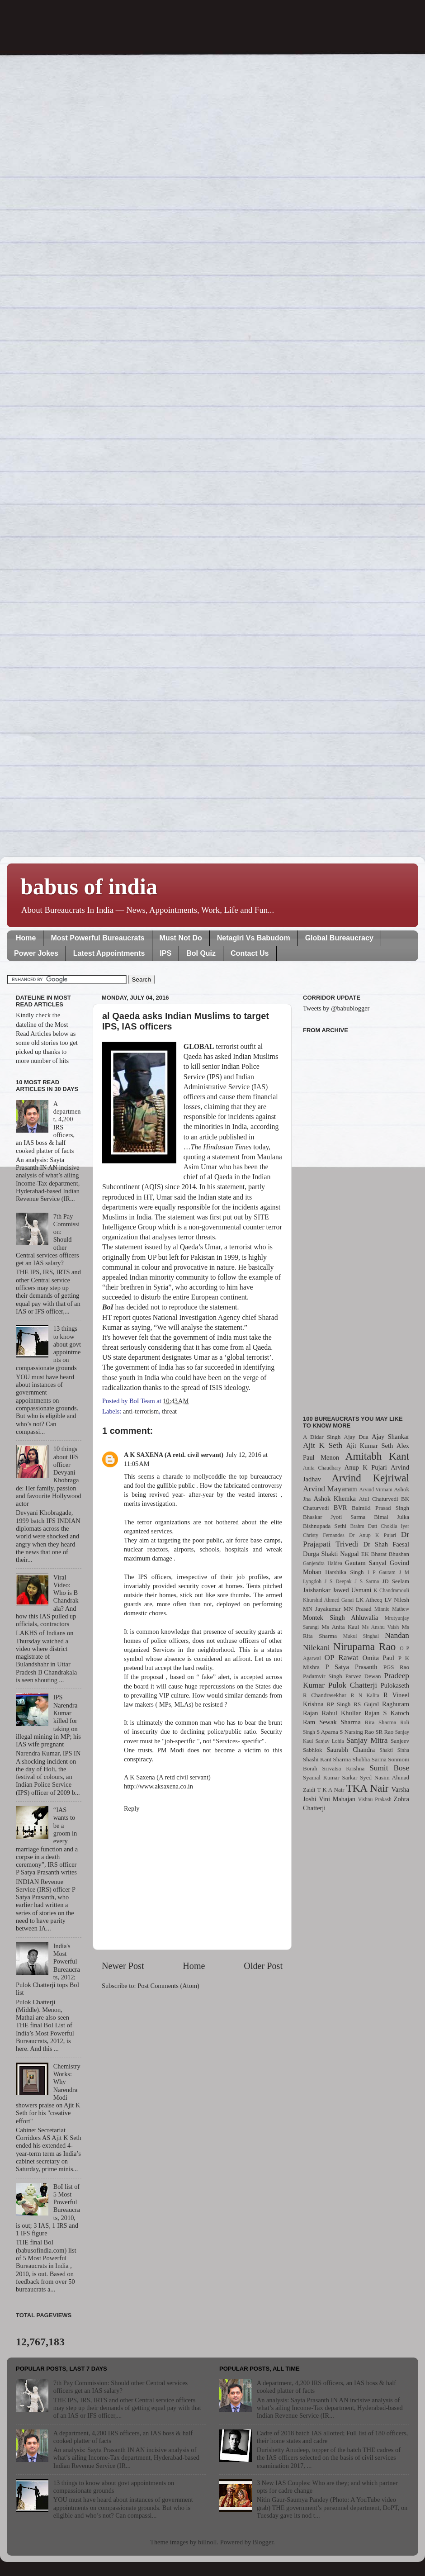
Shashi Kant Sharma (327, 1759)
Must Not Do (181, 938)
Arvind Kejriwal (370, 1478)
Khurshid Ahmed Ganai (328, 1600)
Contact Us (250, 953)
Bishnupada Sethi (324, 1526)
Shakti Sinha (394, 1750)
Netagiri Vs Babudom (253, 938)
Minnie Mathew (391, 1609)
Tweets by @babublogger (336, 1008)
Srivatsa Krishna (343, 1768)
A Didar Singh (321, 1436)
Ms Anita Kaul (340, 1626)
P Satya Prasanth (351, 1666)
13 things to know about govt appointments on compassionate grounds (113, 2486)
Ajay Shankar (390, 1436)
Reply (131, 1808)
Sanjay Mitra (367, 1740)
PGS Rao (396, 1667)
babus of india (88, 886)
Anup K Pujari (366, 1467)
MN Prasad (358, 1608)
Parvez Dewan (363, 1676)
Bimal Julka (391, 1516)
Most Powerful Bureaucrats (97, 938)
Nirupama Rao (364, 1646)
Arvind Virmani (375, 1489)
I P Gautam (382, 1572)
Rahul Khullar (341, 1713)
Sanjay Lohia (329, 1741)
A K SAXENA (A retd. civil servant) (173, 1454)
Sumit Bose (389, 1768)
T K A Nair (330, 1789)
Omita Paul (378, 1657)
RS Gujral (366, 1704)
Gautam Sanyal (366, 1562)
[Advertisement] (356, 1219)
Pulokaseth (395, 1685)
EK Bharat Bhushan (385, 1554)
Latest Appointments (109, 953)
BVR (340, 1507)
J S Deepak (338, 1581)
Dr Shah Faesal (386, 1544)
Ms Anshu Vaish (380, 1627)
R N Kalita (365, 1695)
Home (26, 938)
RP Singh (339, 1704)
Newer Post (123, 1966)
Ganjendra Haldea (322, 1563)
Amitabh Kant (377, 1456)
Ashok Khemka (335, 1498)
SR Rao (384, 1731)
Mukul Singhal (361, 1636)
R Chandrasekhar (324, 1695)
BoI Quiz (201, 953)
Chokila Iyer (395, 1526)
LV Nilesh (397, 1599)
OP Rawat (342, 1657)
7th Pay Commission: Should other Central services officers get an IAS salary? (120, 2386)
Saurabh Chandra (351, 1749)
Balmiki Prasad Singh (380, 1507)
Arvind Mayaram (330, 1489)
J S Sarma (366, 1581)
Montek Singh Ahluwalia (340, 1617)
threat (169, 1411)
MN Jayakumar (321, 1608)
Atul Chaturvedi (378, 1498)
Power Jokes (36, 953)
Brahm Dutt (363, 1526)
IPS (165, 953)
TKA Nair (367, 1788)
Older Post (263, 1966)
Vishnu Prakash (375, 1799)
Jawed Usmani (352, 1590)
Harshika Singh (344, 1572)
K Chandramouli (391, 1590)
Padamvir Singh (322, 1676)
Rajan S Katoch (386, 1713)
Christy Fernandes (324, 1535)
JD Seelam (395, 1581)
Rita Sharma (381, 1722)
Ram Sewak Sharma (332, 1722)
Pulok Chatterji (352, 1685)
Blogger (263, 2542)
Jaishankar (317, 1590)
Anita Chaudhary (322, 1468)
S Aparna (327, 1731)
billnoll (207, 2542)
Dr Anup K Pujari (372, 1535)
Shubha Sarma (369, 1759)
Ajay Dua (356, 1436)
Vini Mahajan (337, 1799)
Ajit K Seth (322, 1445)
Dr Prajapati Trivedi (356, 1539)
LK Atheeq (369, 1599)
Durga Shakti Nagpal (331, 1553)
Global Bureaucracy (339, 938)
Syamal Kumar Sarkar (330, 1777)
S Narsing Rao (357, 1731)
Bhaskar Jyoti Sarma (334, 1516)
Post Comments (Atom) (168, 1985)
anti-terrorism (141, 1411)
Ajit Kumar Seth (369, 1445)
